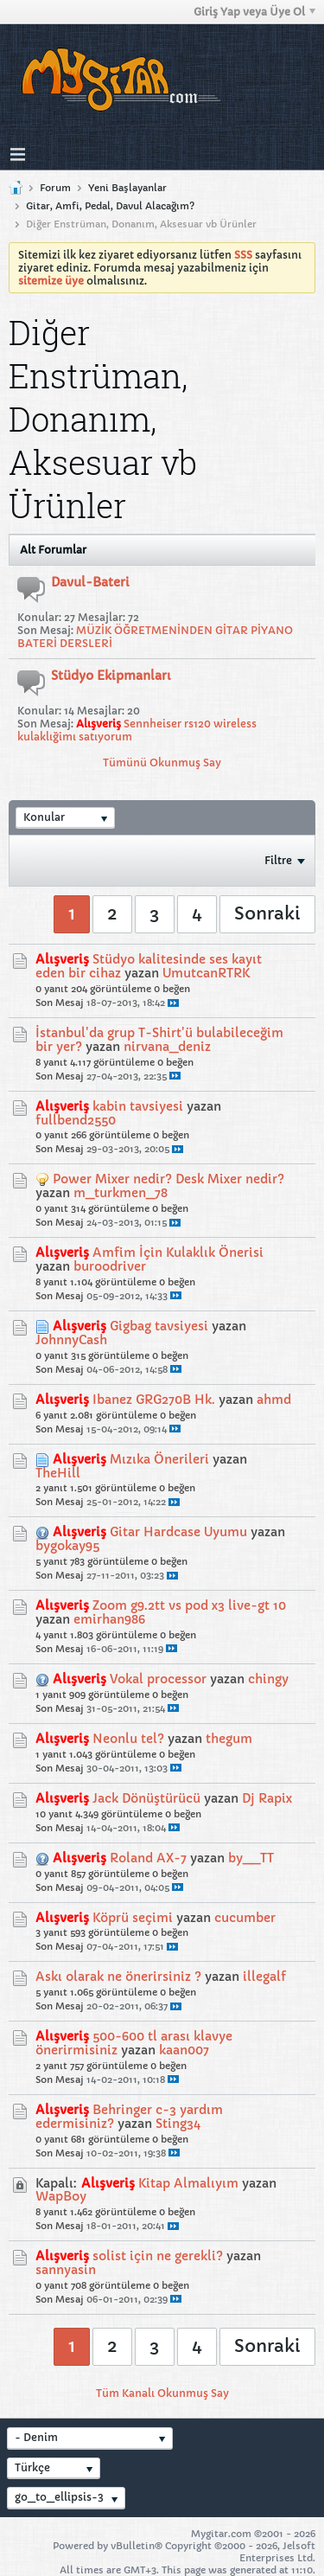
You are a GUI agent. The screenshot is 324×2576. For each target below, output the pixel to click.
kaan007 (184, 2050)
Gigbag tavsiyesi (159, 1326)
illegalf (264, 1976)
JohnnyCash (71, 1340)
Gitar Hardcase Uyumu (178, 1532)
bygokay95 (67, 1546)
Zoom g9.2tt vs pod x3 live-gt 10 (189, 1605)
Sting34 (178, 2123)
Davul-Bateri (90, 582)
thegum (229, 1738)
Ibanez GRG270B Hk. (153, 1399)
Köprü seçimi (132, 1918)
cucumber (245, 1918)
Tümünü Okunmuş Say (162, 762)
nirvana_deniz (167, 1046)
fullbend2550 (75, 1120)
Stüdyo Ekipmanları (111, 675)
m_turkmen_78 (120, 1193)
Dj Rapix (267, 1798)
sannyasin (65, 2270)
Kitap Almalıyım (188, 2183)
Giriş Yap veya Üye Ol (254, 11)
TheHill (57, 1473)
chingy (268, 1679)
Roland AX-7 (148, 1858)
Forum (55, 188)
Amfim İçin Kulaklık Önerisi (178, 1252)
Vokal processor (158, 1679)
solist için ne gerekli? (157, 2256)
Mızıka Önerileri (159, 1459)
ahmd (274, 1399)
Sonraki (267, 914)
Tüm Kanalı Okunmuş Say (162, 2393)
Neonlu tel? (128, 1738)
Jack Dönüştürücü (146, 1798)
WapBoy (60, 2196)
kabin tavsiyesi (137, 1106)
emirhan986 (109, 1619)
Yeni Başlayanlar (127, 188)
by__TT (251, 1858)
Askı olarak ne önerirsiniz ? (118, 1976)
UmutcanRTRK (206, 973)
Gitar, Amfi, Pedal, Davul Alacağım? (110, 206)
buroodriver (109, 1266)
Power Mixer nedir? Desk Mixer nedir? (168, 1179)
